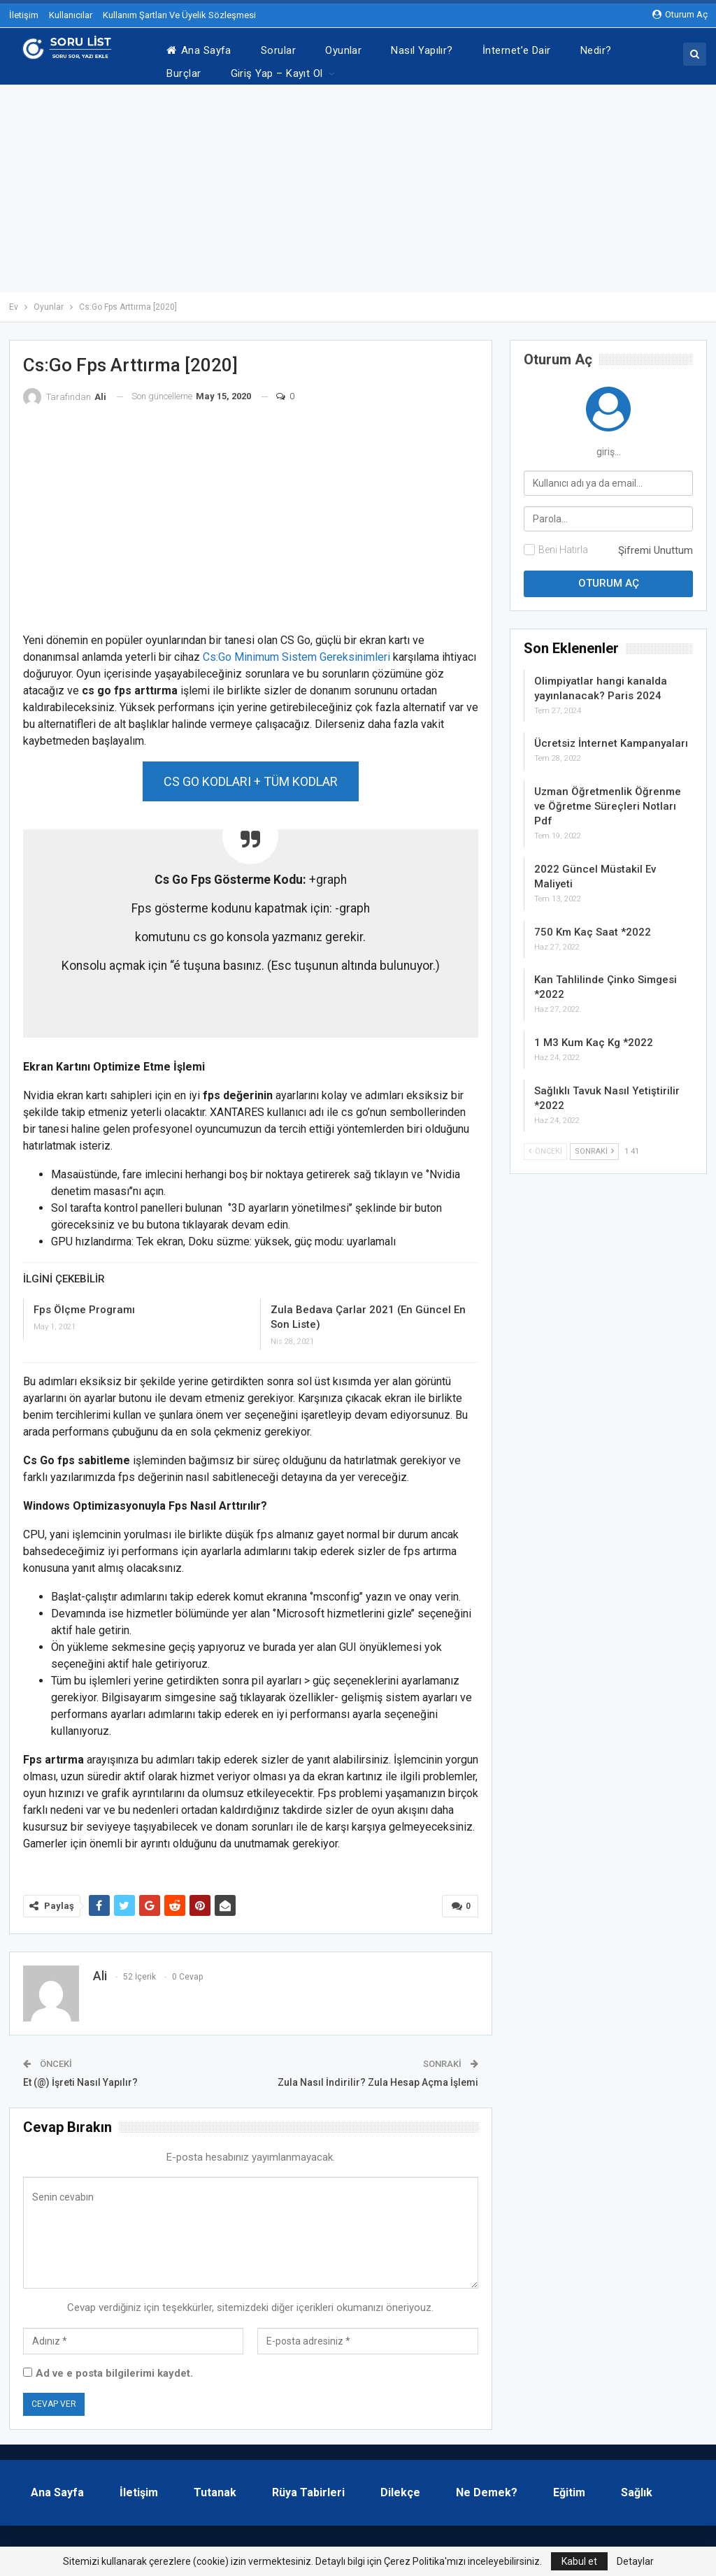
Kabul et (579, 2561)
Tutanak (215, 2485)
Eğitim (569, 2485)
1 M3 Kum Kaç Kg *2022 (593, 1035)
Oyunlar (343, 50)
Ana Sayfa (198, 50)
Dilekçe (400, 2485)
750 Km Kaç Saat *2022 (592, 925)
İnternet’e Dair (516, 50)
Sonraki (594, 1144)
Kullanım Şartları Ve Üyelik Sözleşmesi (179, 15)
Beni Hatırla (563, 542)
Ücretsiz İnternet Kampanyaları (611, 736)
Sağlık (636, 2485)
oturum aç (680, 14)
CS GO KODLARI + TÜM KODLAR (251, 774)
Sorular (278, 50)
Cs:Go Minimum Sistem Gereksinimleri (296, 650)
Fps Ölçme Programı (84, 1302)
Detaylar (635, 2561)
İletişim (23, 15)
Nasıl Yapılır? (421, 50)
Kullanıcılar (70, 15)
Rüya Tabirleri (308, 2485)
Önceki (545, 1144)
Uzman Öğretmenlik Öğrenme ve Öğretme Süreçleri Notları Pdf (607, 799)
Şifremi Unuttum (655, 543)
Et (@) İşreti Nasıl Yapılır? (80, 2075)
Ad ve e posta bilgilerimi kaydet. (114, 2366)
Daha (592, 50)
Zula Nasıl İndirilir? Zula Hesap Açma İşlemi (378, 2075)
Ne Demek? (486, 2485)
